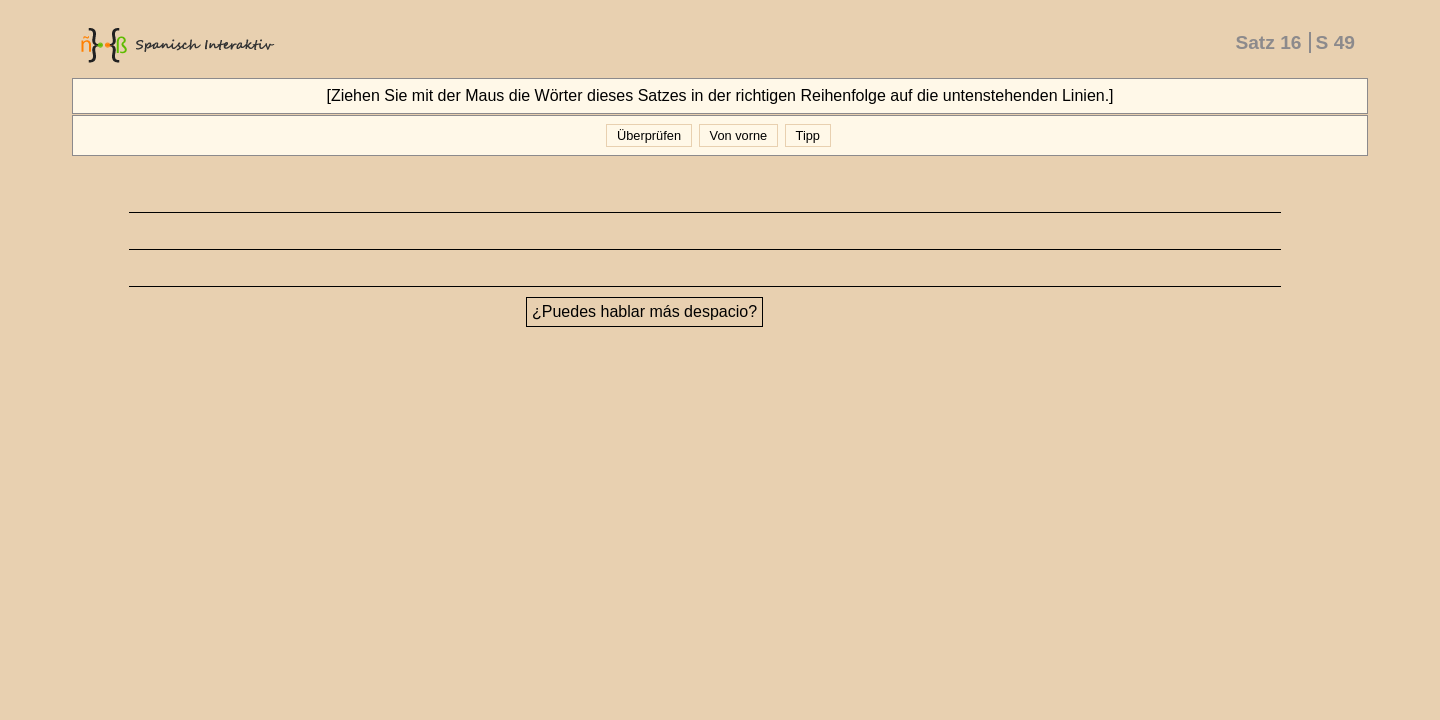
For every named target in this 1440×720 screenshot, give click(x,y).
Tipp (807, 135)
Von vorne (738, 135)
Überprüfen (648, 135)
